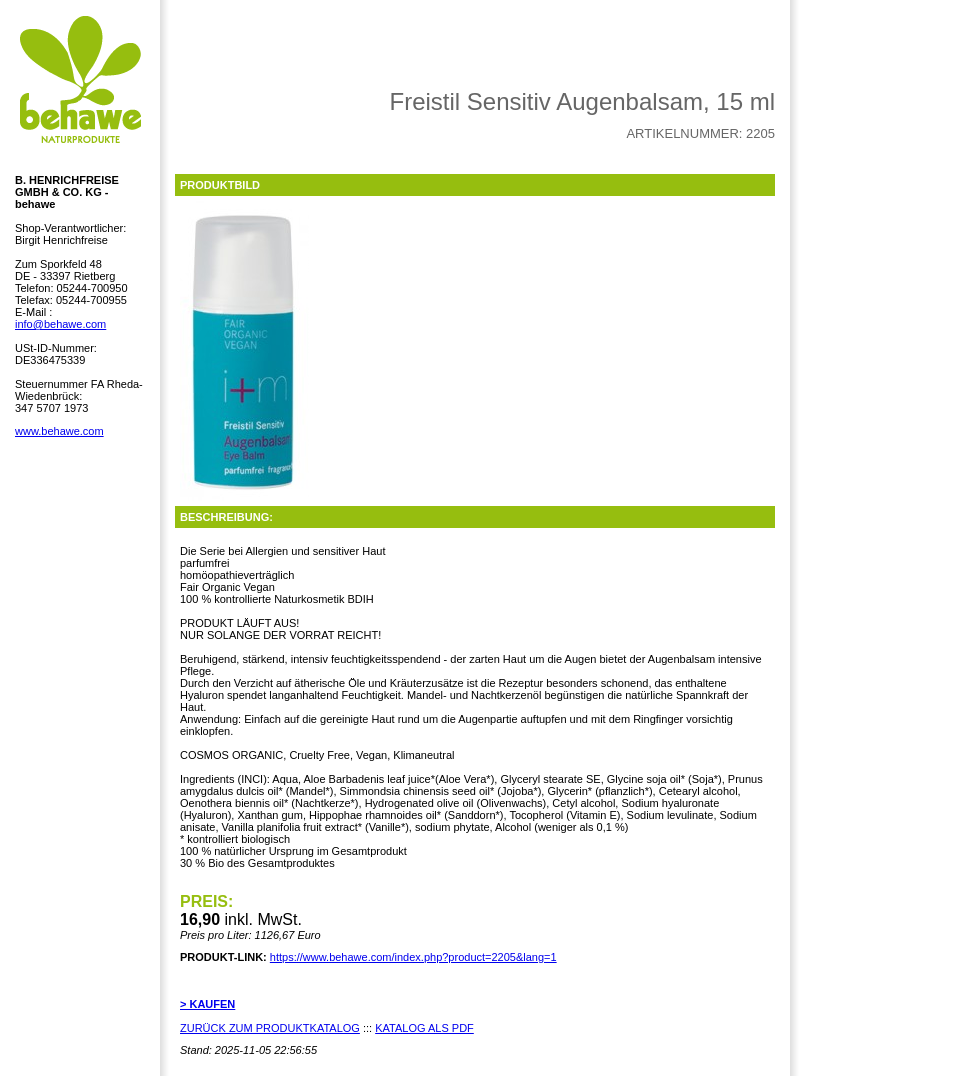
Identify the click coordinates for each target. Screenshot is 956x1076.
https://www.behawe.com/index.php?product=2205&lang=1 (413, 957)
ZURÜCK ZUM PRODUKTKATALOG (270, 1028)
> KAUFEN (207, 1004)
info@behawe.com (60, 324)
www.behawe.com (59, 431)
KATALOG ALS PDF (424, 1028)
